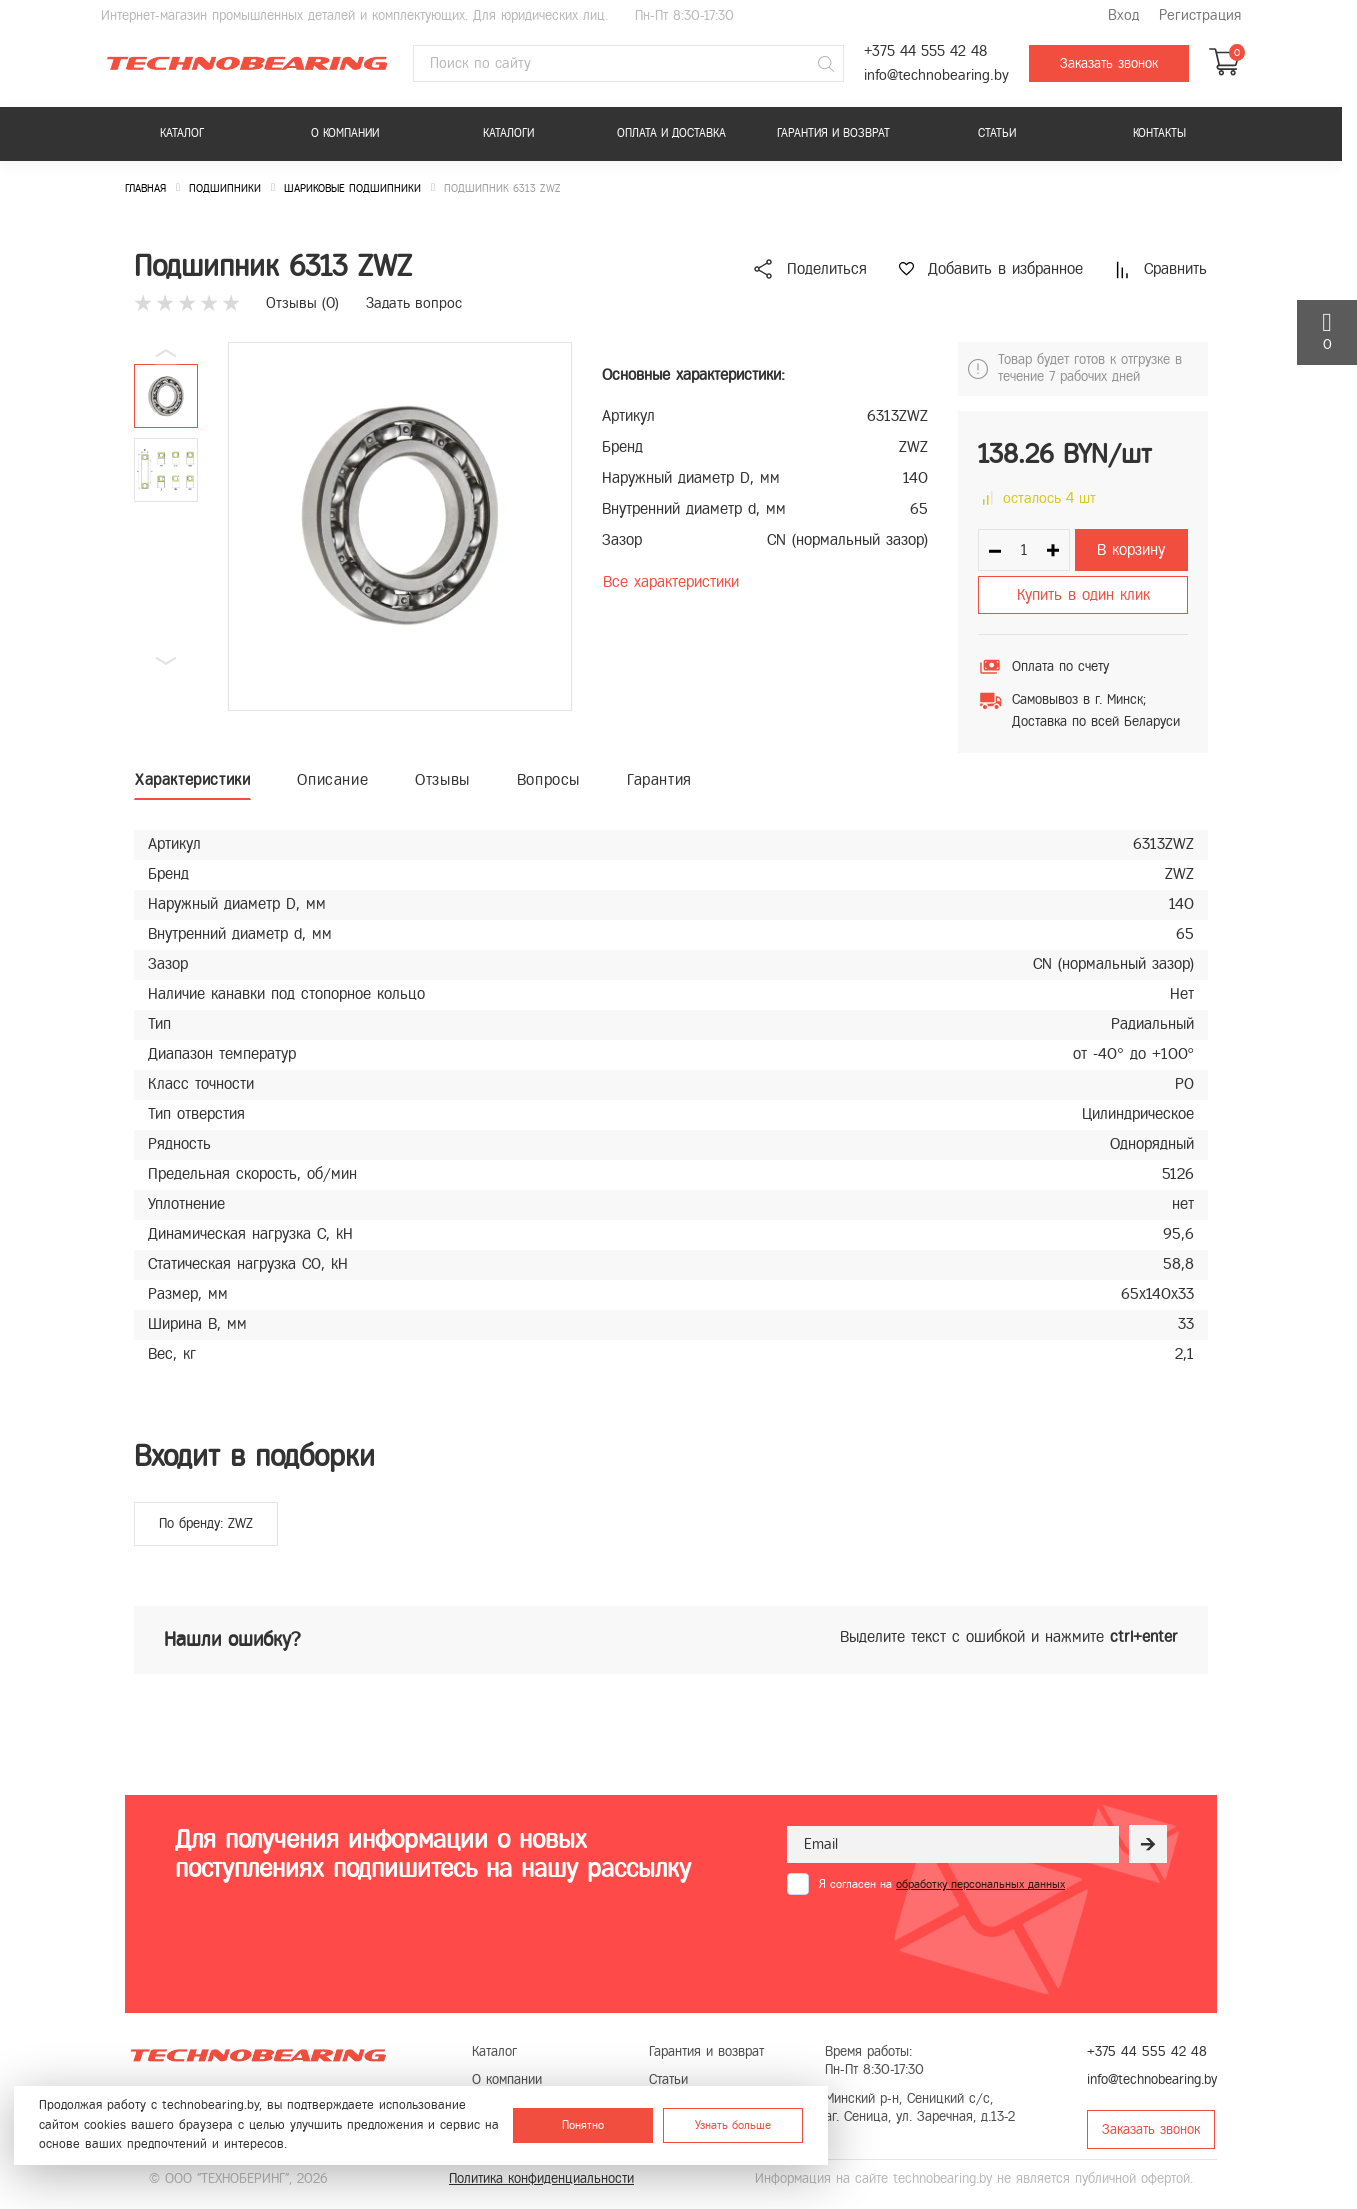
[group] (400, 526)
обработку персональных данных (980, 1884)
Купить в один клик (1083, 594)
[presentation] (939, 1944)
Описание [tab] (332, 779)
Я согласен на (942, 1884)
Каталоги (508, 133)
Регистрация (1200, 15)
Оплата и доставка (671, 133)
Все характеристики (671, 581)
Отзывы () (302, 303)
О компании (345, 133)
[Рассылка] (1148, 1844)
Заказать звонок (1109, 63)
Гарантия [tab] (659, 779)
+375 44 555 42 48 (925, 51)
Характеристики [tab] (192, 779)
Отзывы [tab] (442, 779)
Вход (1123, 15)
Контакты (1159, 133)
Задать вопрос (414, 303)
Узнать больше (733, 2125)
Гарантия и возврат (833, 133)
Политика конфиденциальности (541, 2178)
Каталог (182, 133)
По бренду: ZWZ (206, 1523)
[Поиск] (826, 64)
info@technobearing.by (936, 75)
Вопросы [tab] (548, 779)
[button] (166, 661)
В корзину (1131, 549)
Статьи (997, 133)
